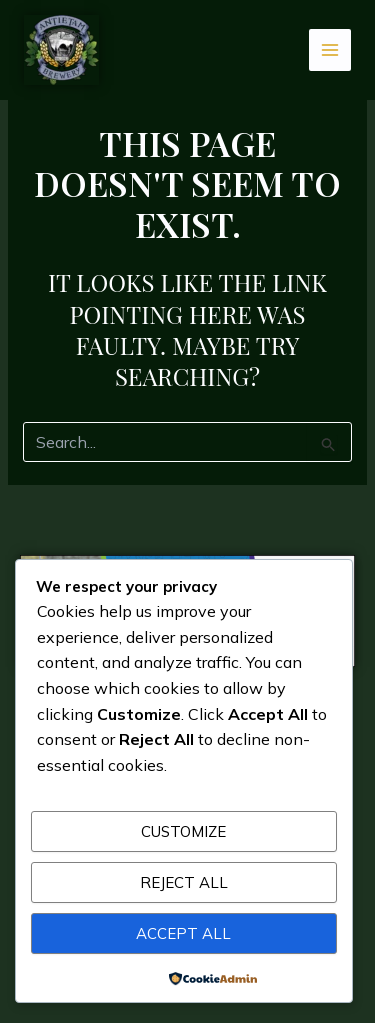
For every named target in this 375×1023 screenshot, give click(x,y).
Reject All (184, 882)
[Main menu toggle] (330, 50)
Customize (183, 831)
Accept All (183, 933)
